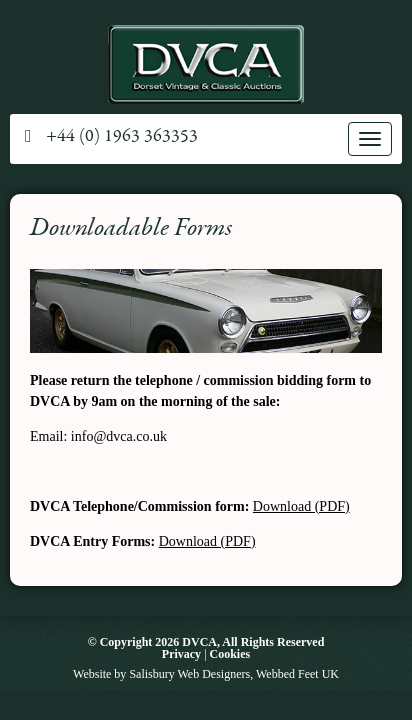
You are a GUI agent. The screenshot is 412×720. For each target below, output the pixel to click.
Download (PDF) (301, 506)
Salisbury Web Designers (189, 674)
